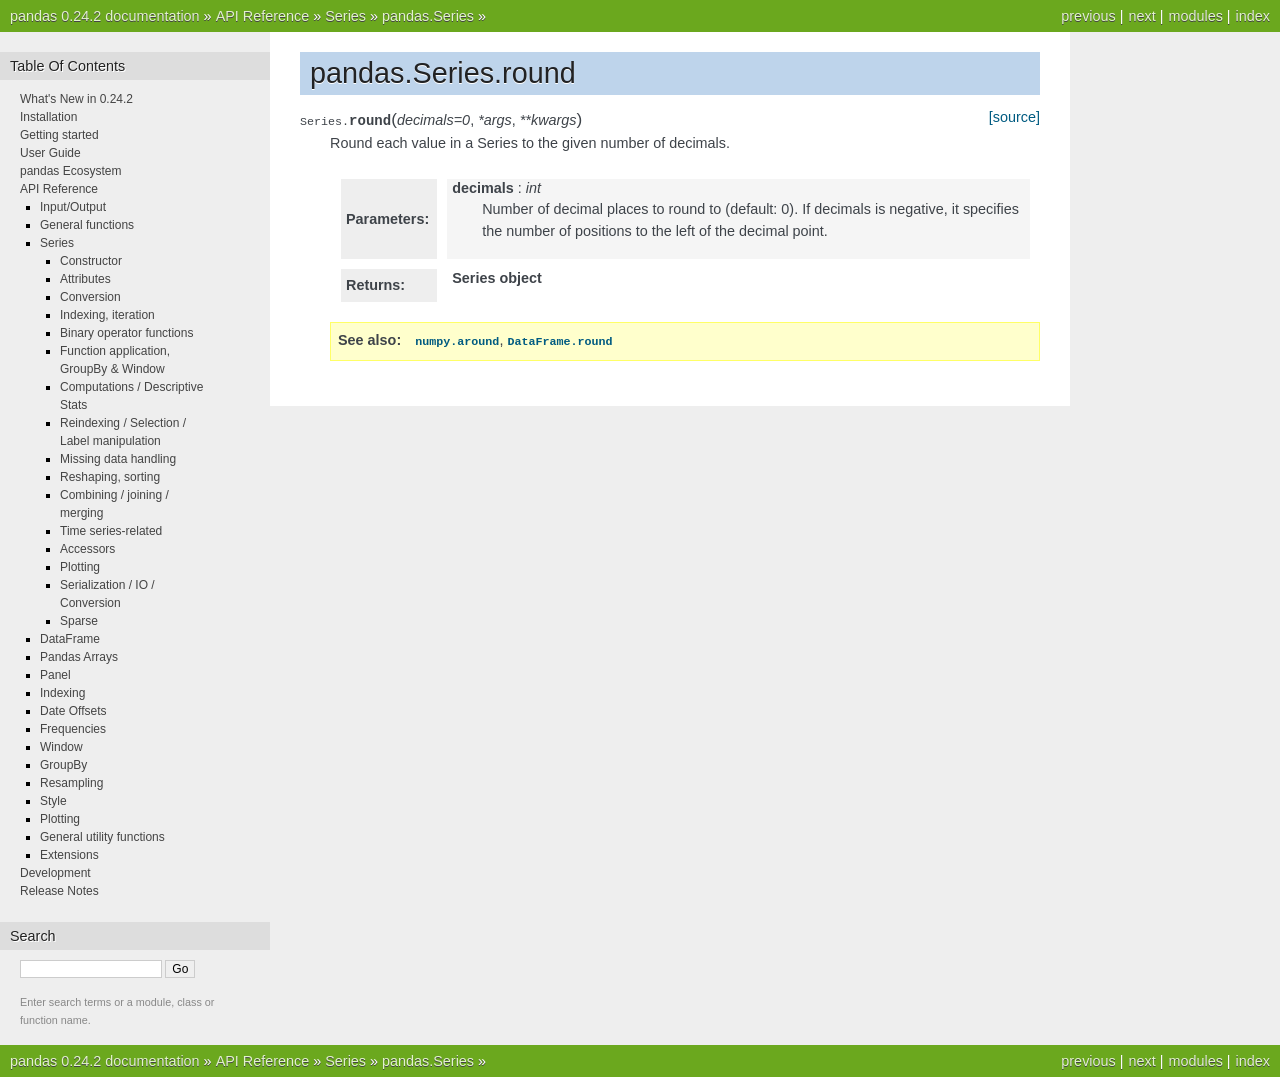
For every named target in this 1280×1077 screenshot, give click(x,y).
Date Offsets (73, 711)
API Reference (263, 16)
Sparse (79, 621)
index (1253, 16)
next (1141, 16)
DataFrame (70, 639)
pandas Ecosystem (70, 171)
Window (61, 747)
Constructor (91, 261)
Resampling (71, 783)
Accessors (87, 549)
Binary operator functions (126, 333)
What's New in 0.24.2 (76, 99)
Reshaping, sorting (110, 477)
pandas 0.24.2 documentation (105, 16)
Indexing (62, 693)
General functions (87, 225)
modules (1195, 16)
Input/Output (73, 207)
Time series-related (111, 531)
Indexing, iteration (107, 315)
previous (1088, 16)
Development (55, 873)
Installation (48, 117)
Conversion (90, 297)
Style (53, 801)
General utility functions (102, 837)
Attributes (85, 279)
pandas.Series (428, 16)
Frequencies (73, 729)
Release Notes (59, 891)
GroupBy (63, 765)
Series (345, 16)
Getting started (59, 135)
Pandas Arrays (79, 657)
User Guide (50, 153)
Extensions (69, 855)
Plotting (80, 567)
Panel (55, 675)
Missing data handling (118, 459)
